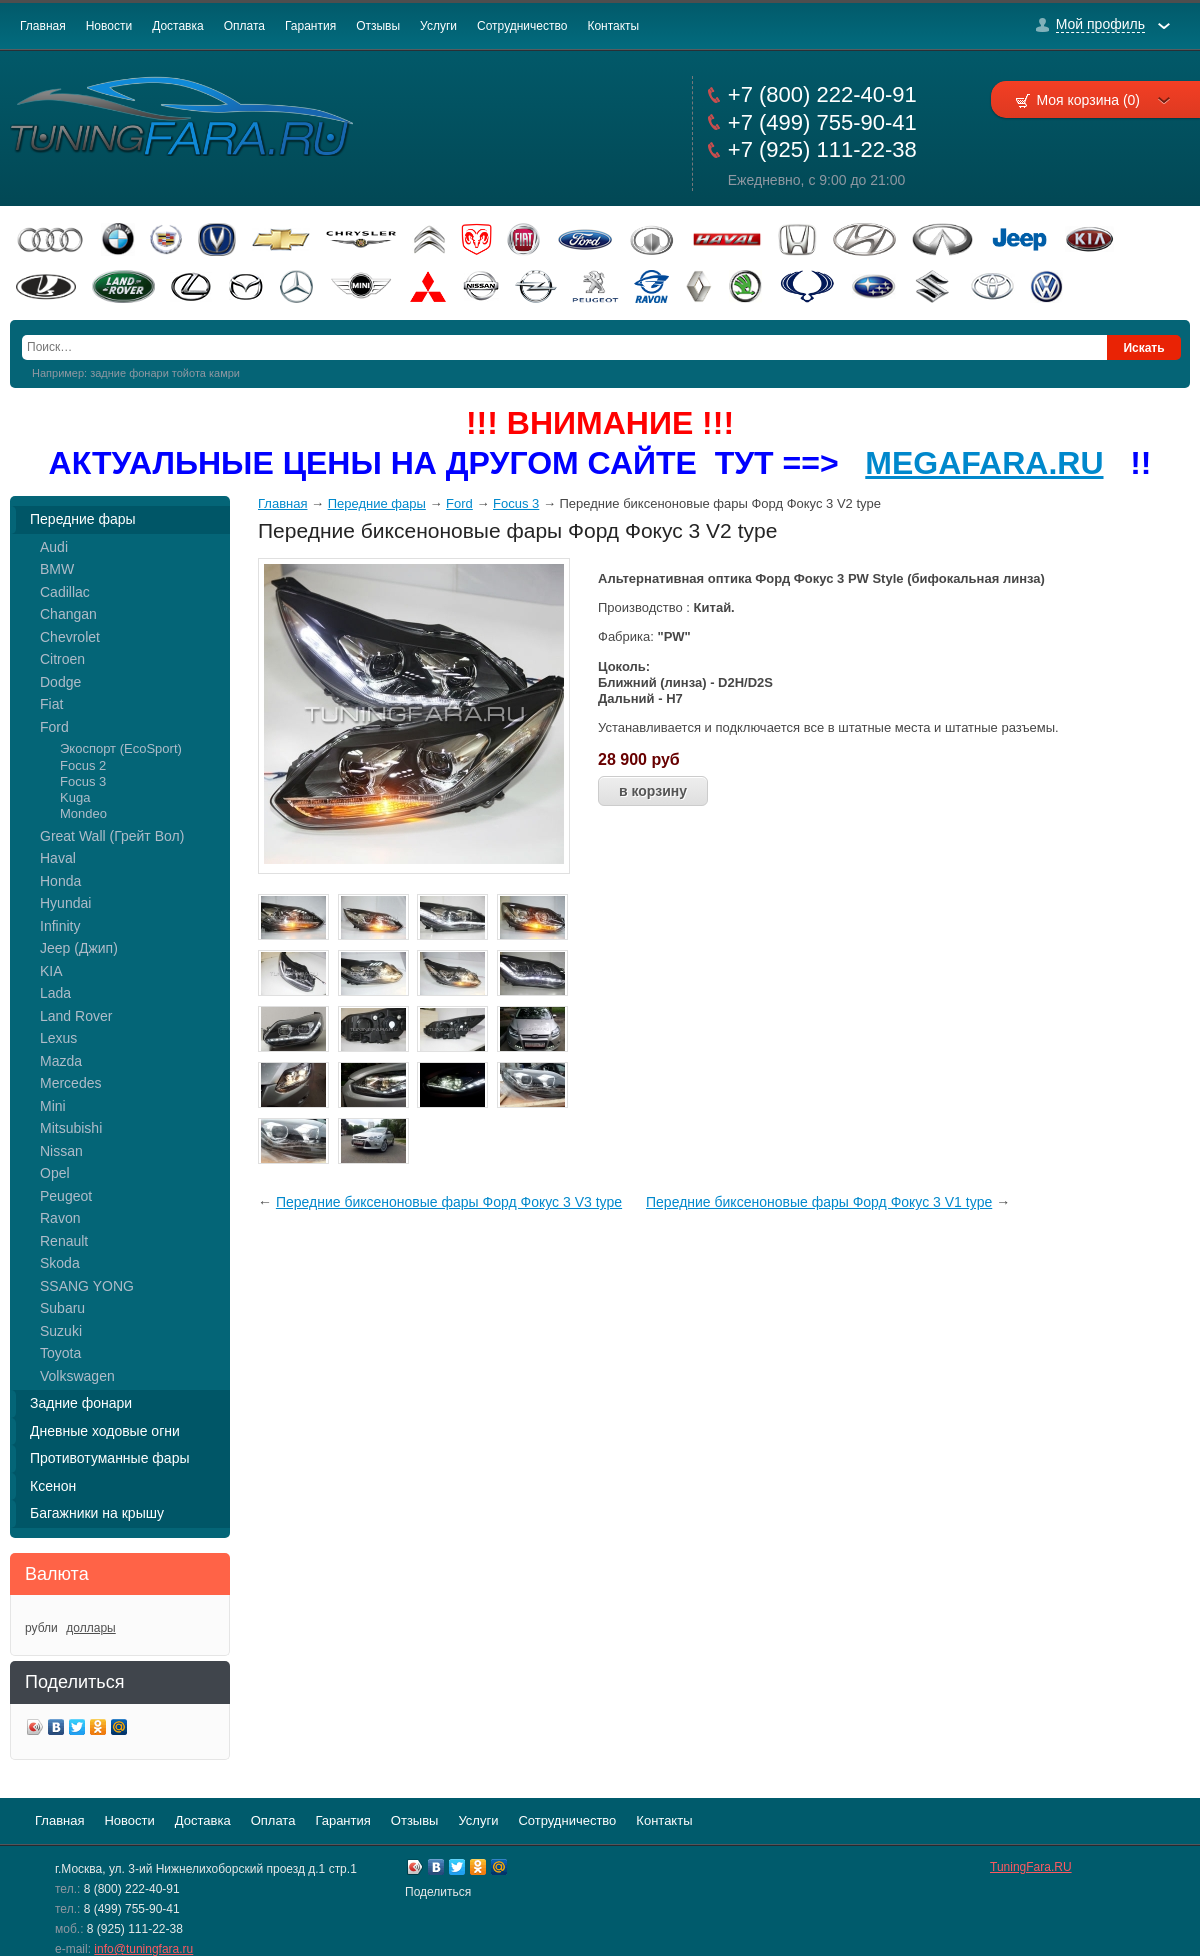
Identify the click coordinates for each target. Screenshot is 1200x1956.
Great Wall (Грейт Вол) (112, 836)
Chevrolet (70, 637)
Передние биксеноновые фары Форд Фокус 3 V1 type (819, 1202)
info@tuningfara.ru (143, 1949)
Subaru (62, 1308)
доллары (90, 1628)
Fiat (51, 704)
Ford (54, 727)
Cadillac (65, 592)
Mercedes (70, 1083)
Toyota (60, 1353)
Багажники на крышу (97, 1513)
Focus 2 (83, 765)
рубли (41, 1628)
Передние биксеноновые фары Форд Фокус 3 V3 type (449, 1202)
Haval (58, 858)
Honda (60, 881)
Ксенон (53, 1486)
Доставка (178, 26)
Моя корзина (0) (1103, 100)
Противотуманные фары (110, 1458)
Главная (43, 26)
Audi (54, 547)
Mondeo (83, 813)
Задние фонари (81, 1403)
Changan (68, 614)
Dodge (60, 682)
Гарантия (310, 26)
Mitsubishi (71, 1128)
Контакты (613, 26)
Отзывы (378, 26)
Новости (109, 26)
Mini (53, 1106)
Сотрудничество (522, 26)
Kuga (75, 797)
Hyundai (65, 903)
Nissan (61, 1151)
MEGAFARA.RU (984, 463)
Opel (55, 1173)
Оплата (244, 26)
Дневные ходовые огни (105, 1431)
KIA (51, 971)
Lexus (58, 1038)
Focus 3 (83, 781)
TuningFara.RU (1031, 1867)
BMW (57, 569)
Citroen (62, 659)
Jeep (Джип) (79, 948)
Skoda (60, 1263)
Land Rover (76, 1016)
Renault (64, 1241)
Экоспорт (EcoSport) (121, 748)
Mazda (61, 1061)
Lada (55, 993)
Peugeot (66, 1196)
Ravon (60, 1218)
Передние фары (83, 519)
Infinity (60, 926)
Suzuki (61, 1331)
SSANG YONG (87, 1286)
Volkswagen (77, 1376)
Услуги (438, 26)
